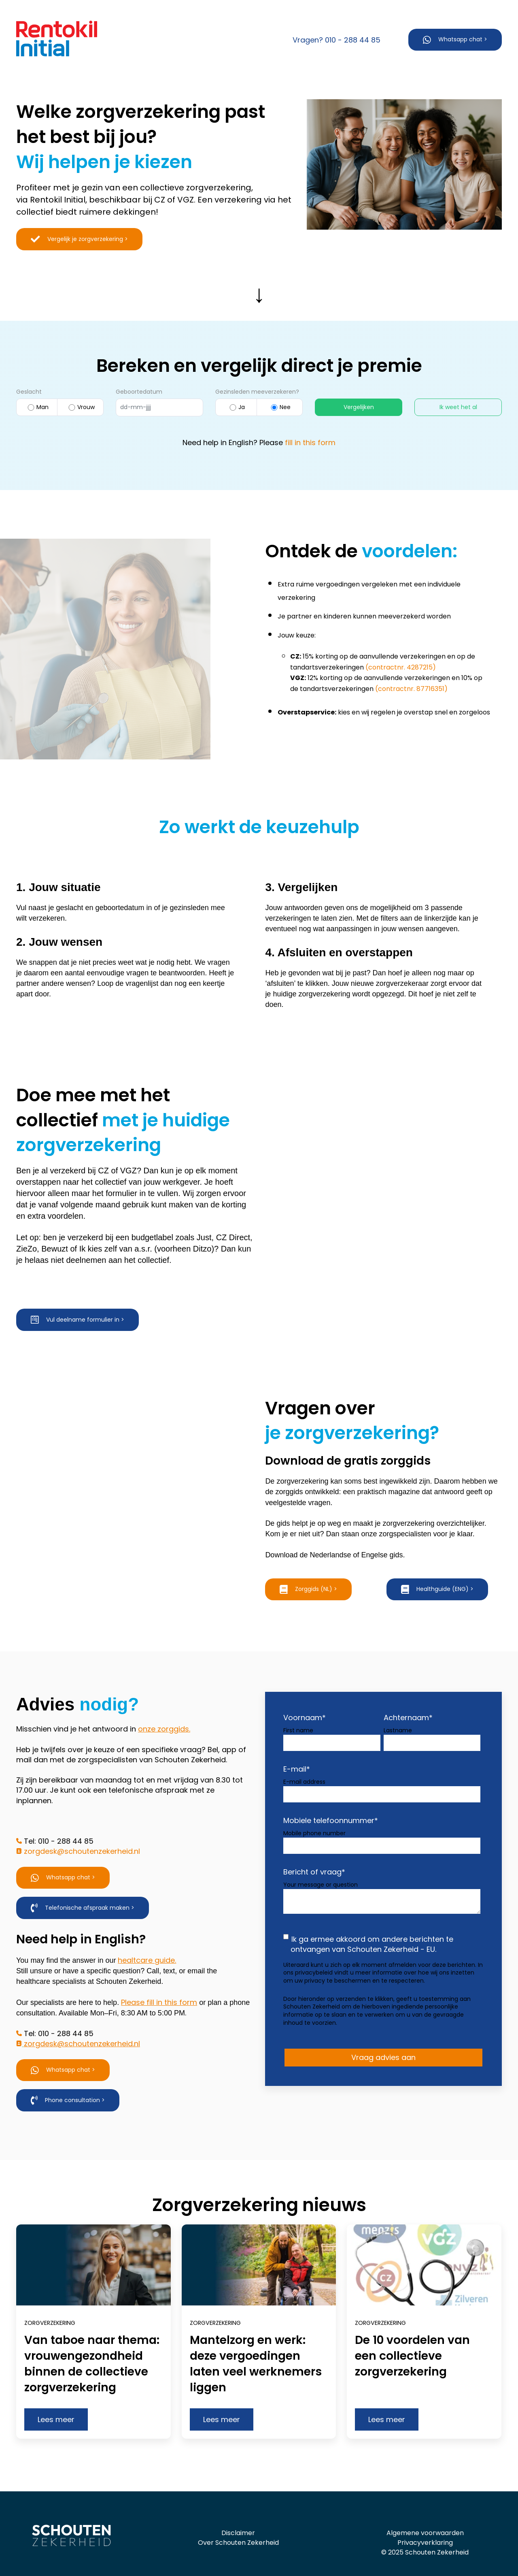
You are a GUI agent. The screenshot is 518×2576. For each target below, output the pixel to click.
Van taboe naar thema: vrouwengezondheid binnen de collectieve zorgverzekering (91, 2345)
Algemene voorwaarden (425, 2514)
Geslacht (29, 392)
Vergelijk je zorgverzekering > (79, 239)
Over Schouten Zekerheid (238, 2524)
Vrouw (80, 407)
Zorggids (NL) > (308, 1589)
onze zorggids (163, 1711)
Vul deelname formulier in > (77, 1319)
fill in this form (310, 442)
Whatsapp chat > (455, 40)
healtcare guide (146, 1942)
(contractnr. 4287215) (400, 667)
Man (37, 407)
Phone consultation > (68, 2082)
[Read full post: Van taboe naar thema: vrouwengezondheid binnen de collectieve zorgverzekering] (93, 2246)
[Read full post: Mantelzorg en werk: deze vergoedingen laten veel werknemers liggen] (259, 2246)
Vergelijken (359, 407)
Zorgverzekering (49, 2305)
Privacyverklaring (425, 2524)
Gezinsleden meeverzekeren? (257, 392)
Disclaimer (238, 2514)
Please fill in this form (159, 1984)
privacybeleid (314, 1954)
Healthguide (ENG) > (437, 1589)
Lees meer (56, 2401)
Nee (280, 407)
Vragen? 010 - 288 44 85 (336, 40)
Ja (236, 407)
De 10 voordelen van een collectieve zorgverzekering (412, 2337)
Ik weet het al (458, 407)
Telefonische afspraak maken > (82, 1889)
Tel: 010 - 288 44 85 (58, 1823)
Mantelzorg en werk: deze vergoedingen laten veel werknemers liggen (256, 2345)
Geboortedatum (139, 392)
